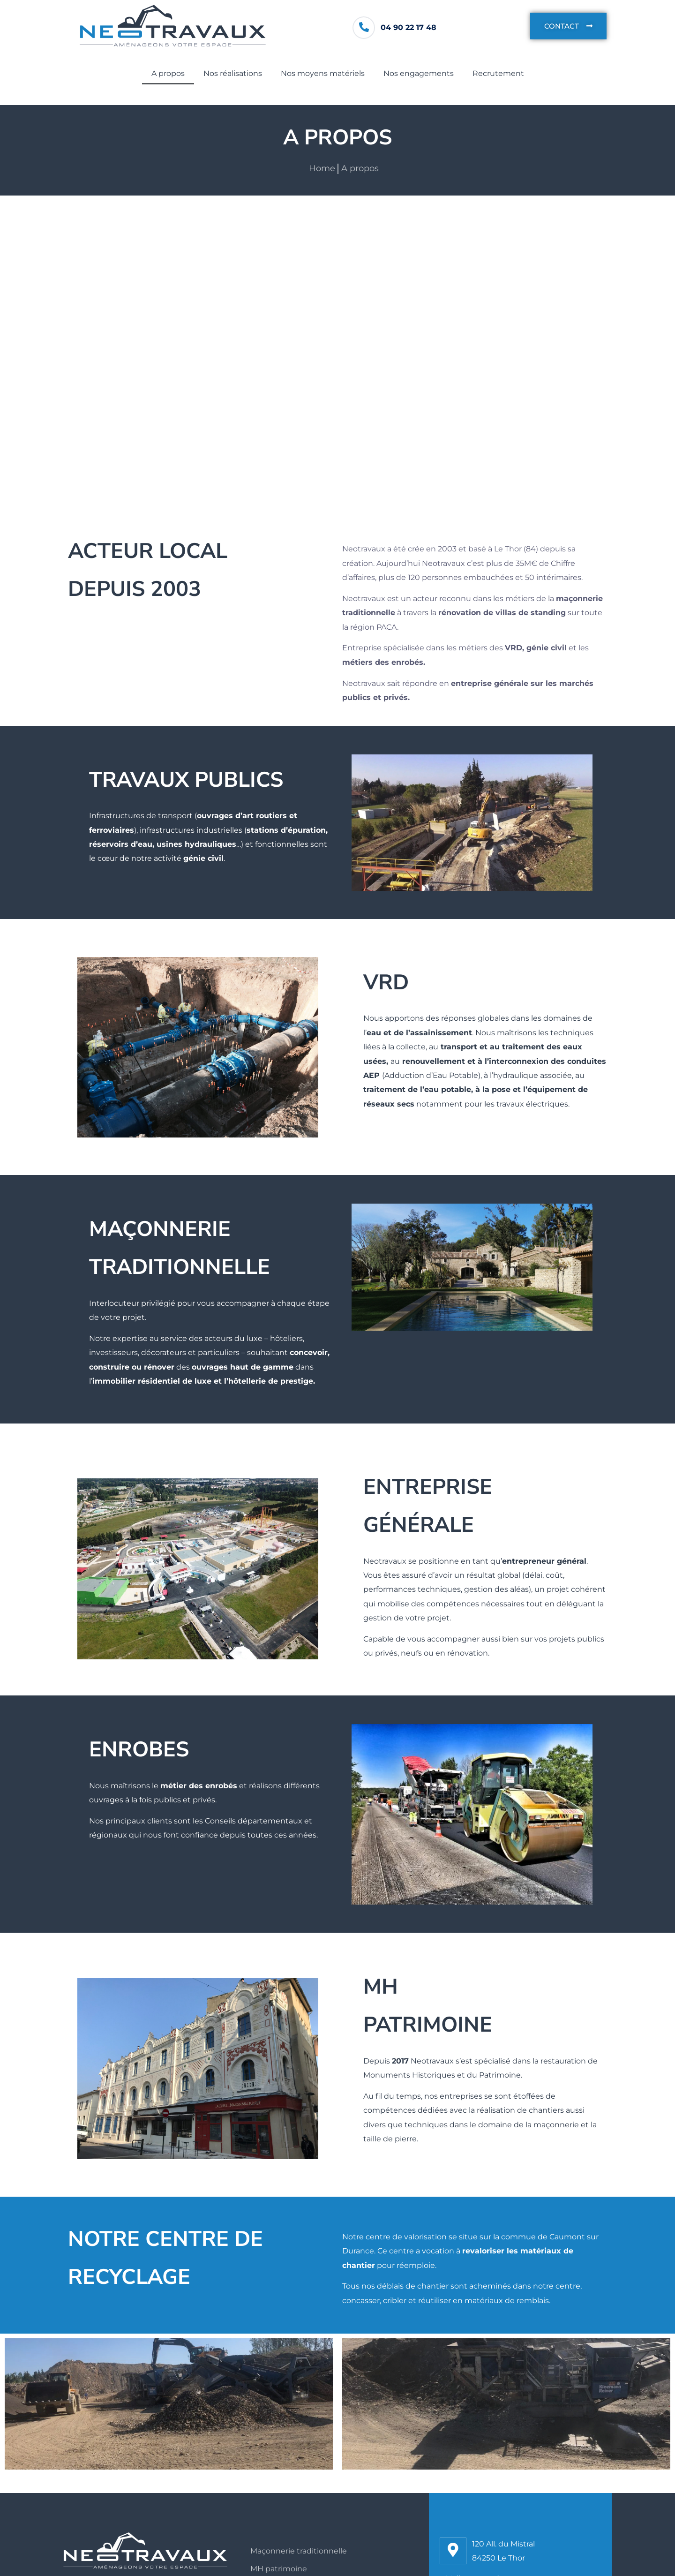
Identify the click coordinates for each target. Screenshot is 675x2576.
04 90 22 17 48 (408, 27)
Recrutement (498, 73)
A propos (168, 73)
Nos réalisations (232, 73)
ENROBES (139, 1749)
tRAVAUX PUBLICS (186, 780)
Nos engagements (418, 73)
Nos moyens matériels (323, 73)
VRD (386, 982)
